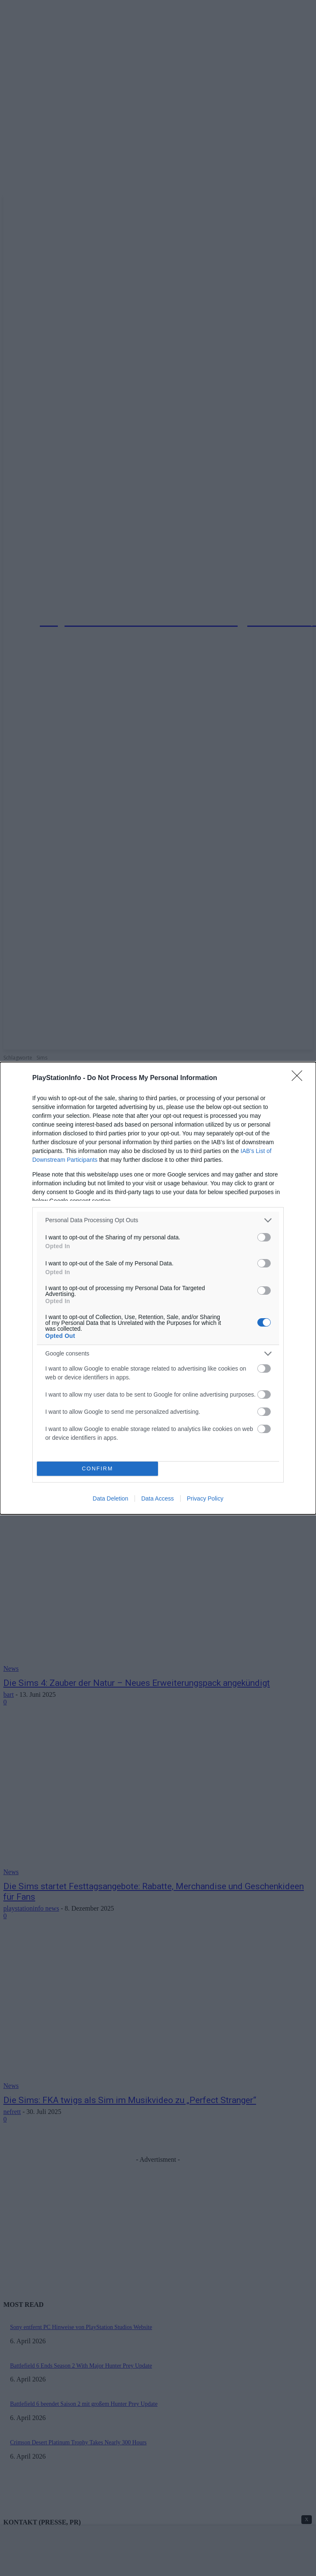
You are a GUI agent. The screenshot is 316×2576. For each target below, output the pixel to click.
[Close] (300, 1078)
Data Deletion (110, 1498)
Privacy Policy (205, 1498)
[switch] (264, 1237)
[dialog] (158, 1288)
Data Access (157, 1498)
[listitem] (158, 1220)
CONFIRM (97, 1468)
